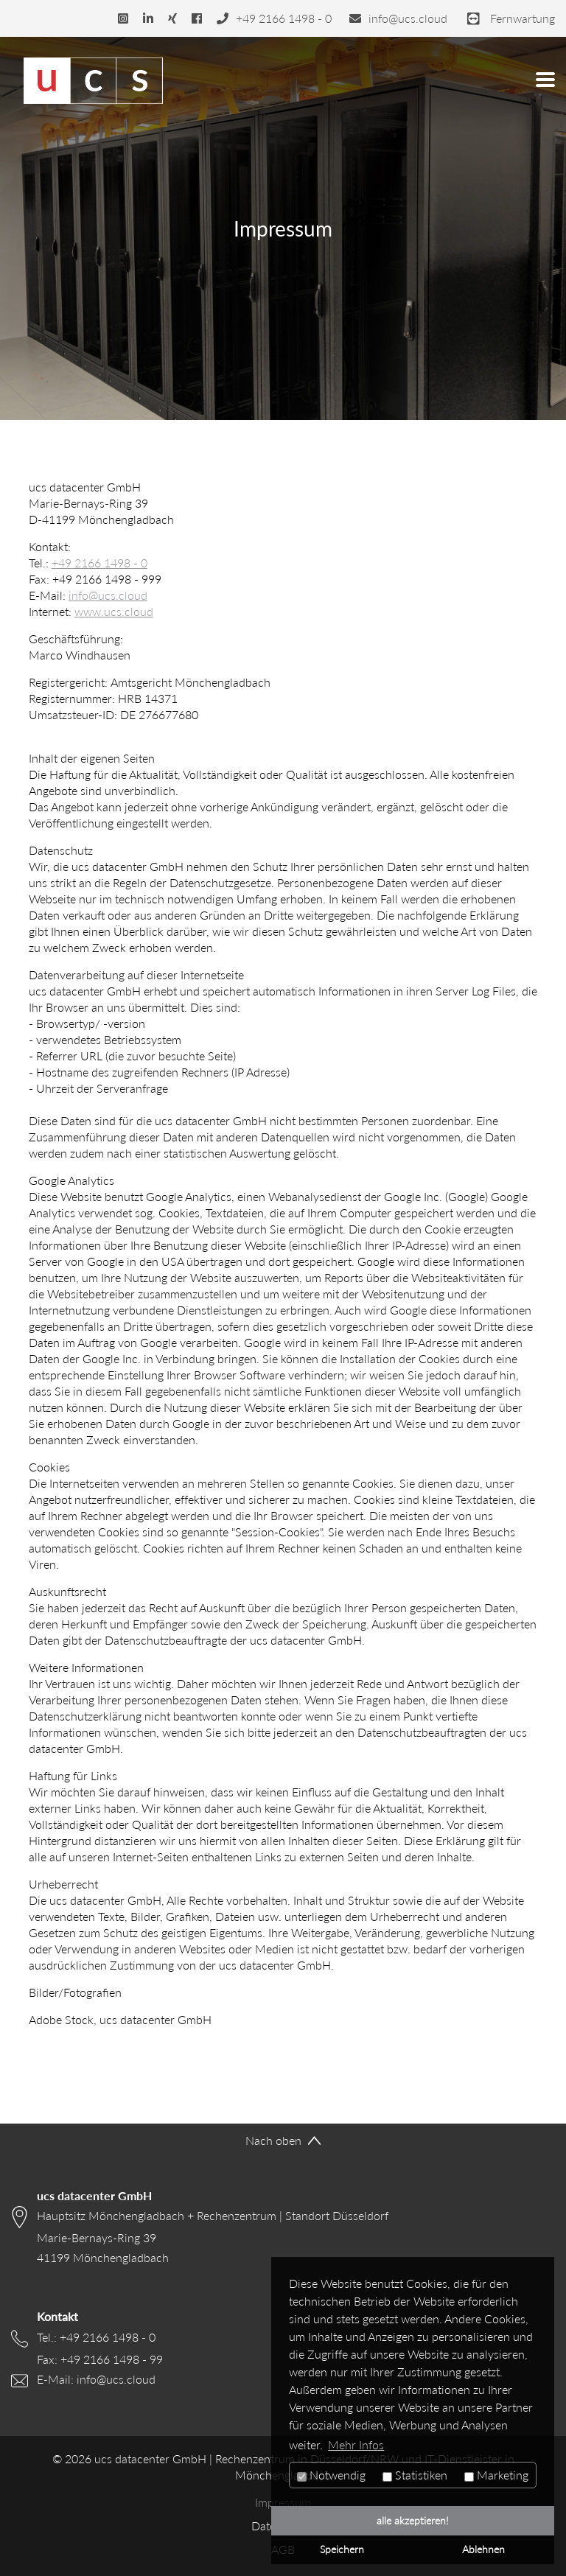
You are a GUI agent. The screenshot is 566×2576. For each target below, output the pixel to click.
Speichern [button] (342, 2549)
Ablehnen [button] (483, 2549)
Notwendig (331, 2475)
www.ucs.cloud (113, 611)
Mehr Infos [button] (356, 2445)
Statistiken (414, 2475)
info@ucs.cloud (108, 595)
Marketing (496, 2475)
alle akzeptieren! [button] (413, 2520)
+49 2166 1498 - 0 (99, 563)
